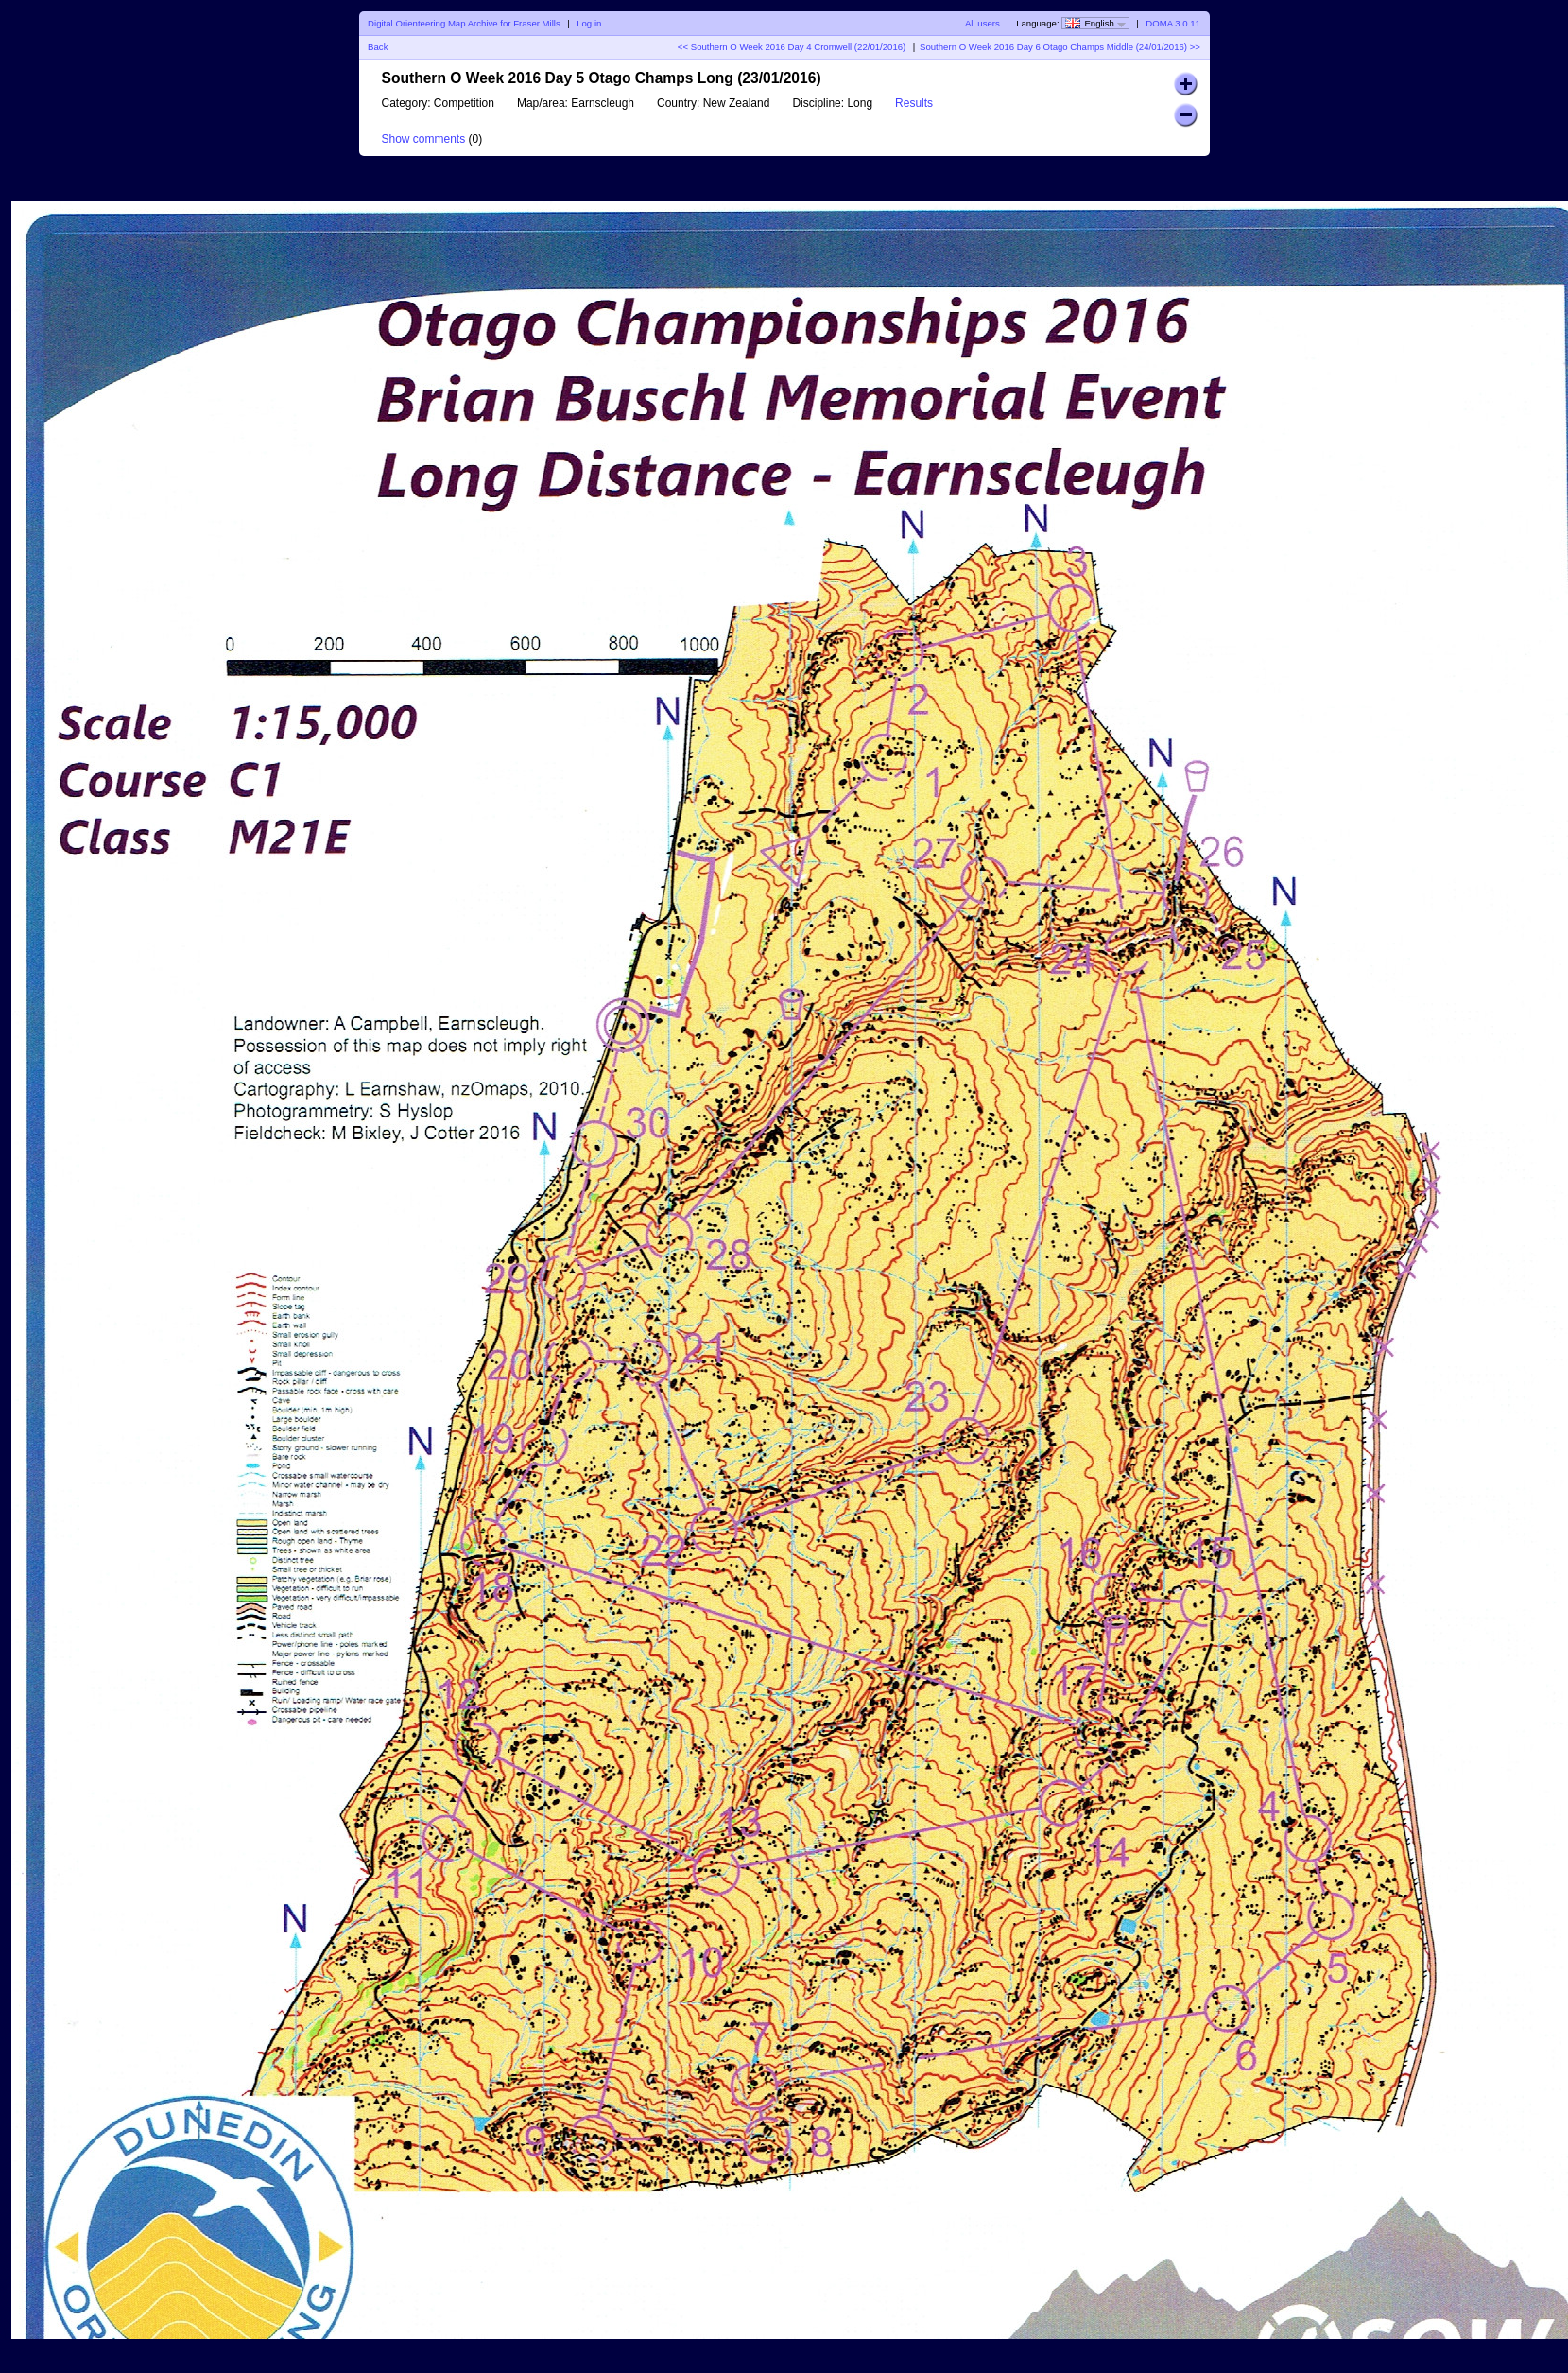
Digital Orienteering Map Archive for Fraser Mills (464, 23)
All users (982, 23)
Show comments (424, 139)
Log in (589, 23)
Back (378, 47)
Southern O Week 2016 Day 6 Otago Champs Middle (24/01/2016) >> (1060, 47)
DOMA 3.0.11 (1173, 23)
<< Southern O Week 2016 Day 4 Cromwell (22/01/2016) (791, 47)
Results (914, 103)
